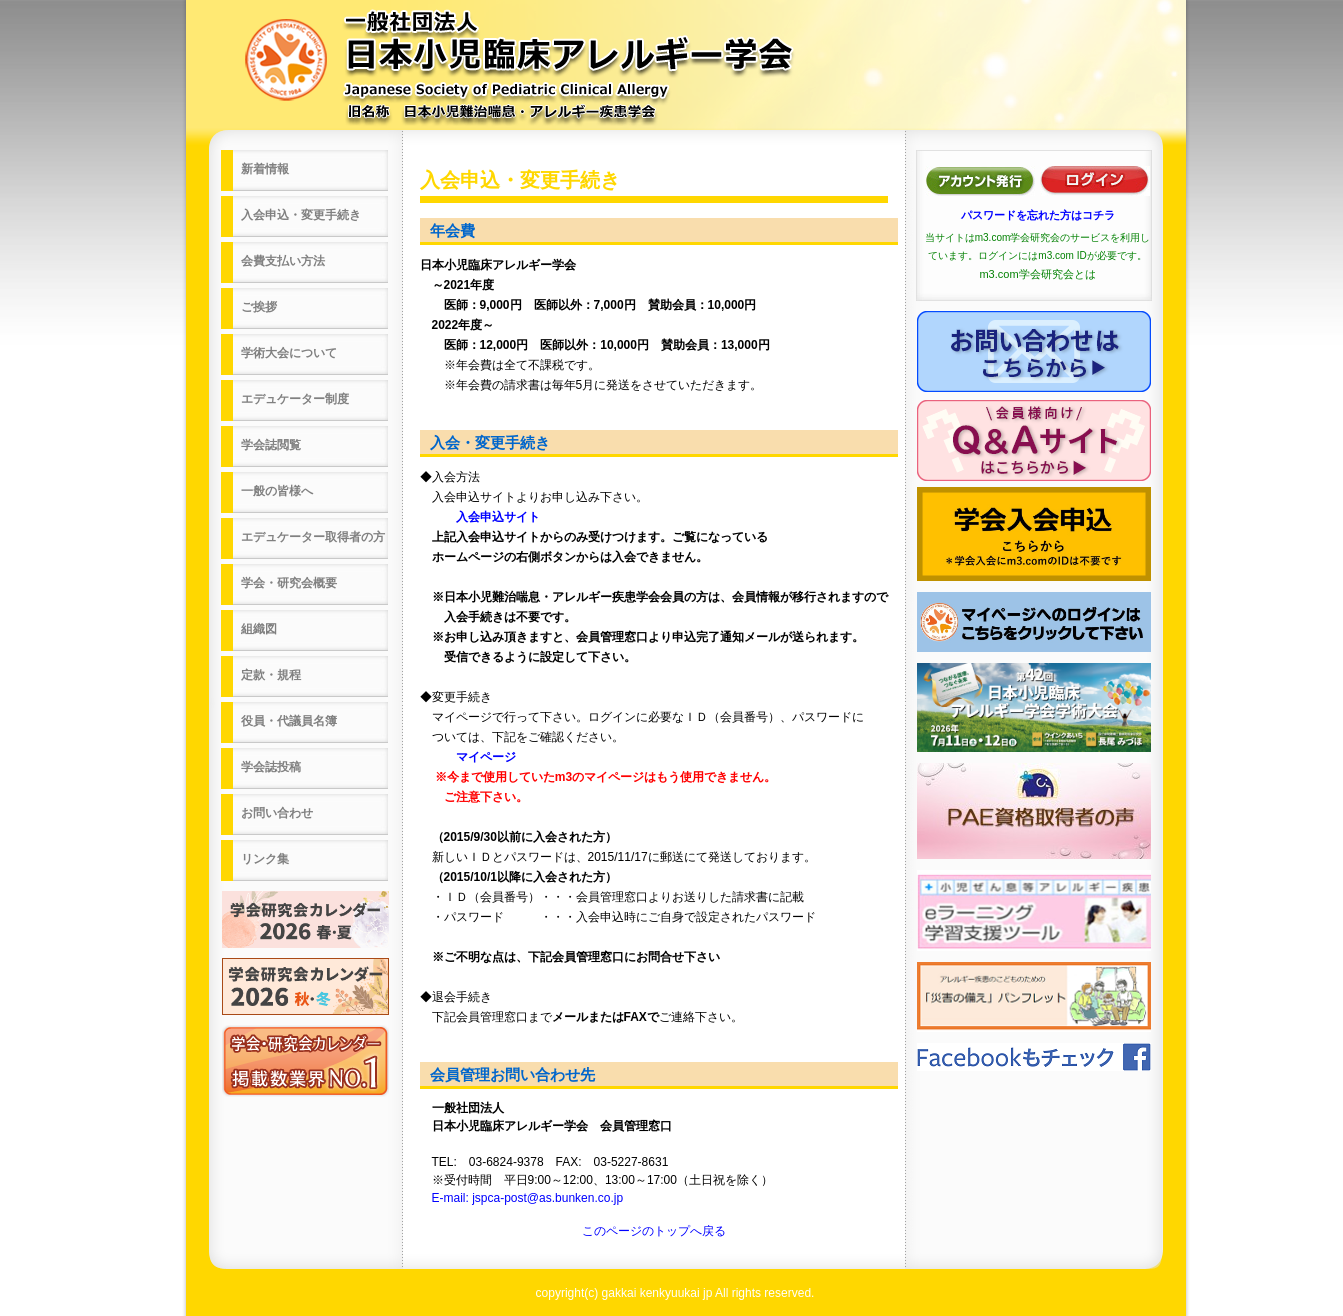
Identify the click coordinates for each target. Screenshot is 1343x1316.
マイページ (468, 757)
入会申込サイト (480, 517)
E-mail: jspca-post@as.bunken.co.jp (528, 1198)
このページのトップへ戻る (654, 1231)
